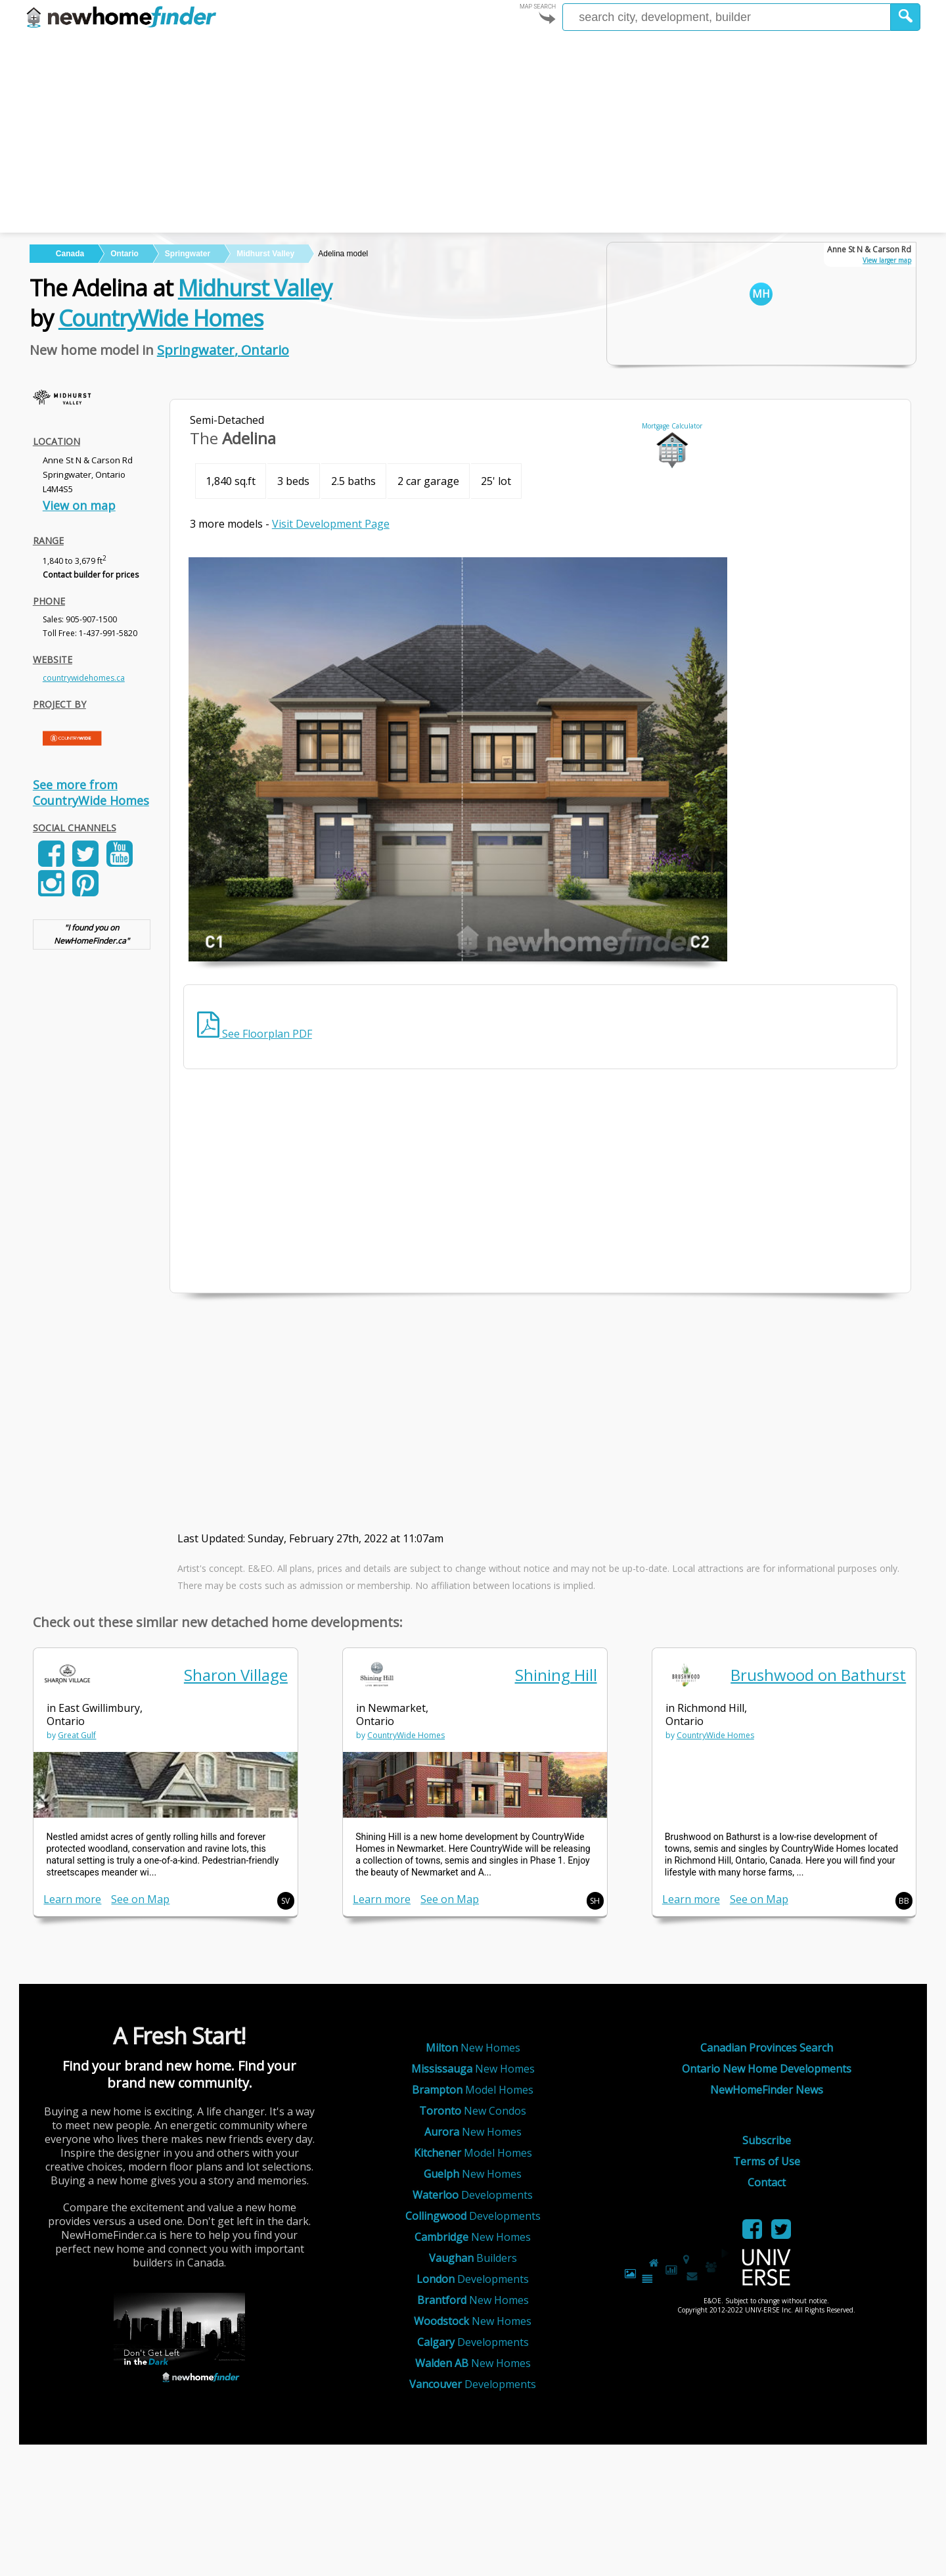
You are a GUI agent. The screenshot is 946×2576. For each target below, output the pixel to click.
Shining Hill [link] (556, 1675)
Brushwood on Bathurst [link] (818, 1675)
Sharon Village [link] (236, 1675)
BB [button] (904, 1900)
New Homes (473, 2047)
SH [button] (595, 1900)
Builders (473, 2258)
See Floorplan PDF (254, 1033)
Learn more (72, 1899)
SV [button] (285, 1900)
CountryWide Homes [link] (406, 1735)
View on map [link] (79, 505)
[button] (905, 17)
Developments (473, 2195)
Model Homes (472, 2089)
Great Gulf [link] (77, 1735)
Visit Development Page (331, 524)
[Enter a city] (726, 17)
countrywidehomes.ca (84, 677)
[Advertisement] (473, 134)
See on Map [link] (140, 1899)
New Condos (472, 2111)
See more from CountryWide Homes (91, 792)
